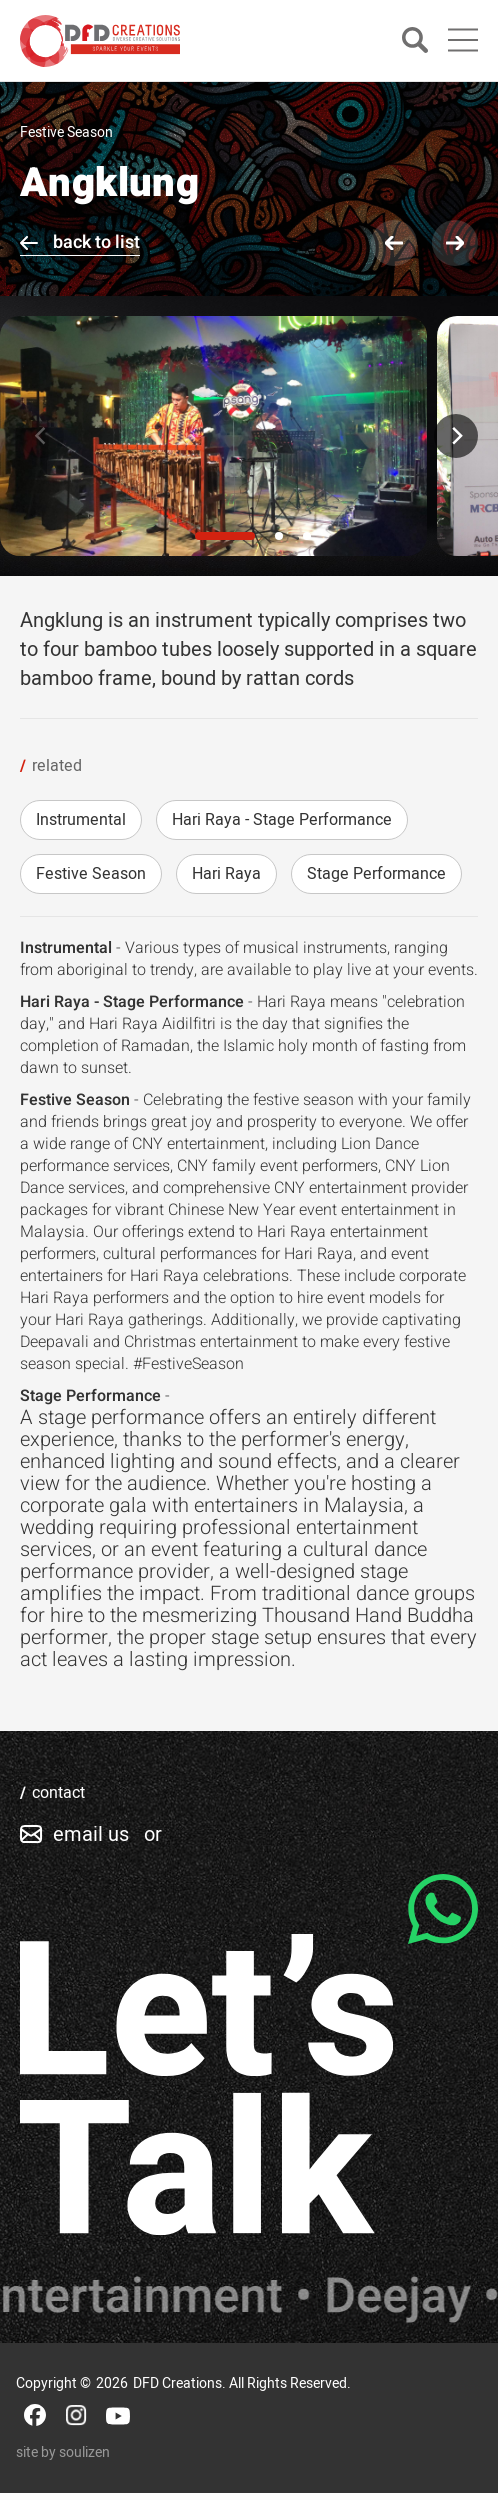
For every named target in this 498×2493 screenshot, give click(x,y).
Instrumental (81, 820)
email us (91, 1834)
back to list (96, 242)
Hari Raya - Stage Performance (282, 820)
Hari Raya (226, 874)
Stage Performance (376, 874)
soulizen (84, 2452)
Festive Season (91, 874)
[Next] (456, 436)
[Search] (415, 41)
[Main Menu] (463, 40)
